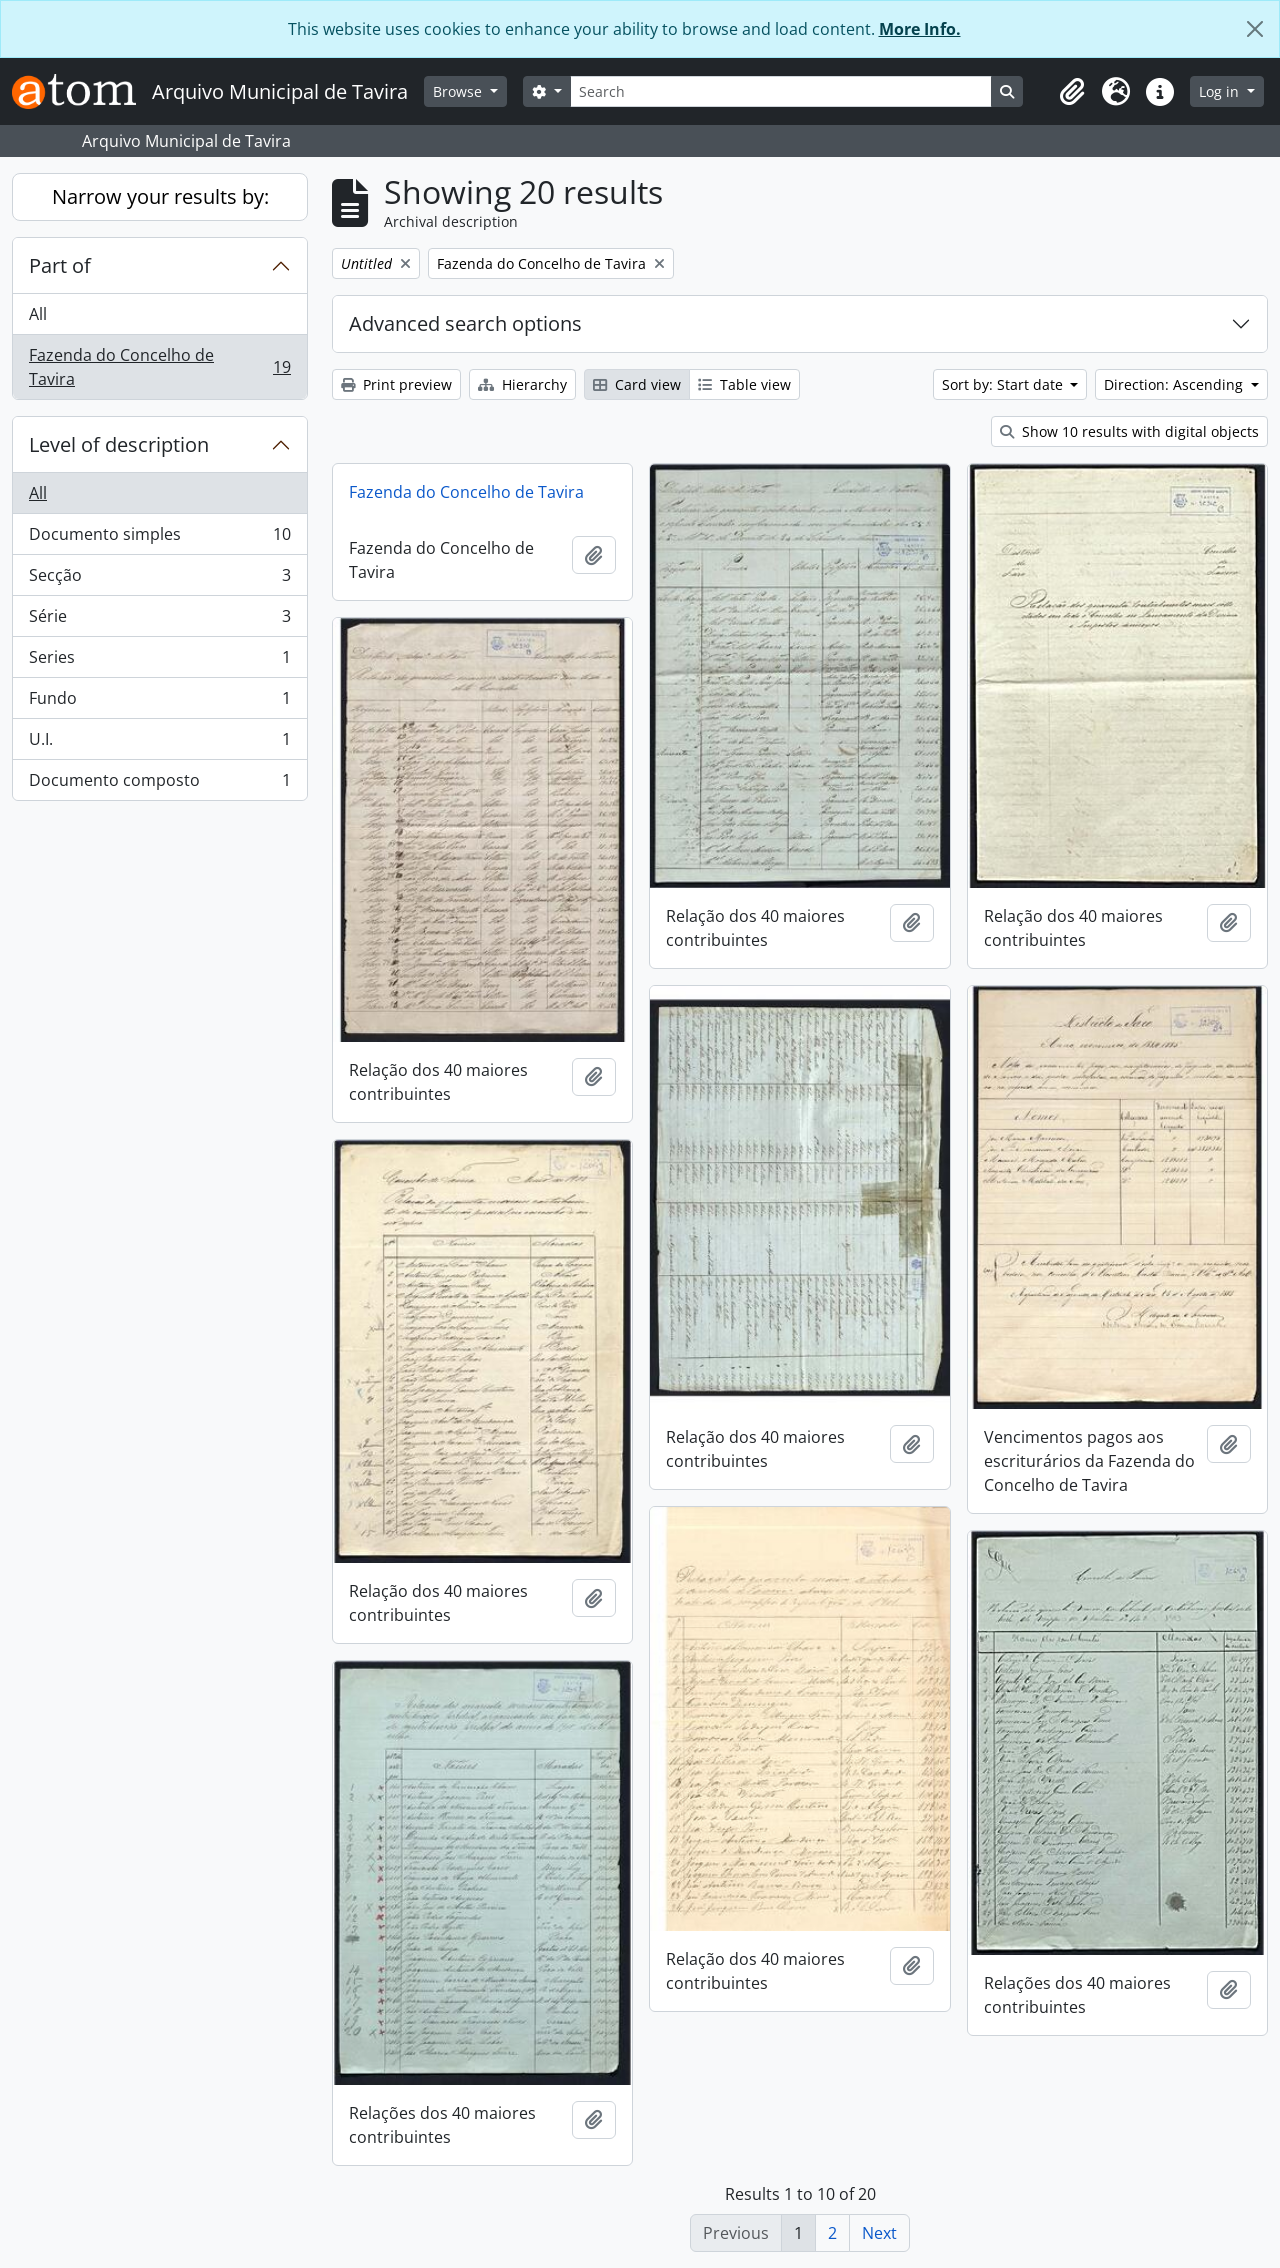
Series (159, 661)
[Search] (781, 91)
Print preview (396, 384)
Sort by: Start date (1004, 384)
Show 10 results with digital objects (1129, 431)
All (38, 314)
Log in (1221, 91)
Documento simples (159, 538)
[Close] (1255, 29)
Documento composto (159, 784)
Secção (159, 579)
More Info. (920, 29)
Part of (60, 265)
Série (159, 620)
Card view (637, 384)
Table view (744, 384)
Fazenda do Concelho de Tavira (159, 367)
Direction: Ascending (1175, 384)
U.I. (159, 743)
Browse (459, 91)
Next (879, 2233)
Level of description (119, 444)
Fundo (159, 702)
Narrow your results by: (160, 196)
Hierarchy (522, 384)
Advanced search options (465, 323)
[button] (1072, 92)
